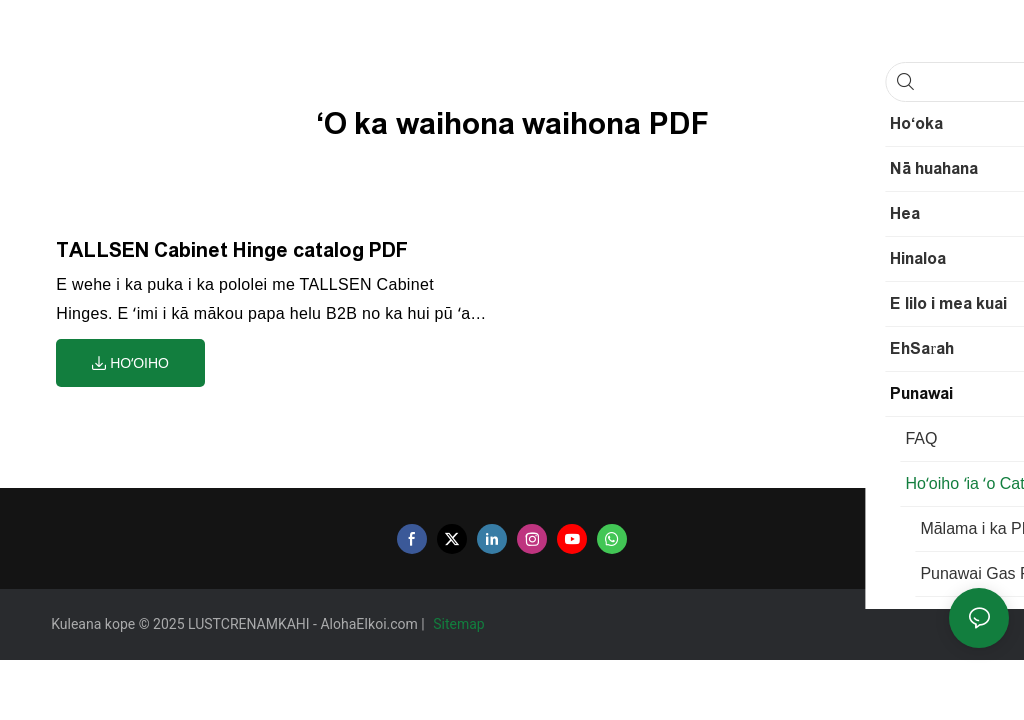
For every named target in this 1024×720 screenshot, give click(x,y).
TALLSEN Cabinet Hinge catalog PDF (232, 250)
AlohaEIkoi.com (370, 624)
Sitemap (460, 624)
